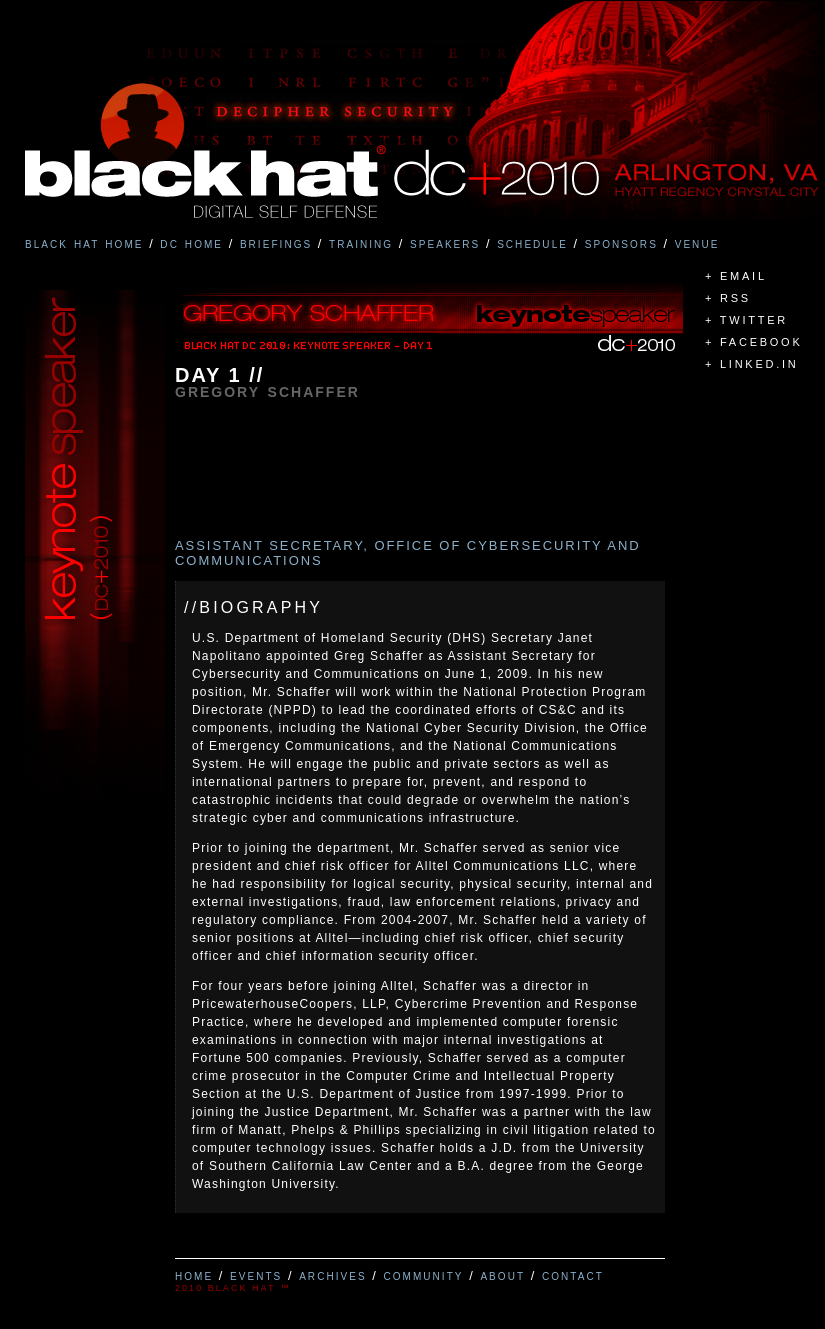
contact (573, 1275)
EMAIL (743, 276)
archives (333, 1275)
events (256, 1275)
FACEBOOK (761, 342)
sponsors (621, 243)
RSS (735, 298)
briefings (276, 243)
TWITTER (754, 320)
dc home (191, 243)
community (423, 1275)
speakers (445, 243)
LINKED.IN (759, 364)
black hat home (84, 243)
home (194, 1275)
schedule (532, 243)
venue (697, 243)
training (361, 243)
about (502, 1275)
